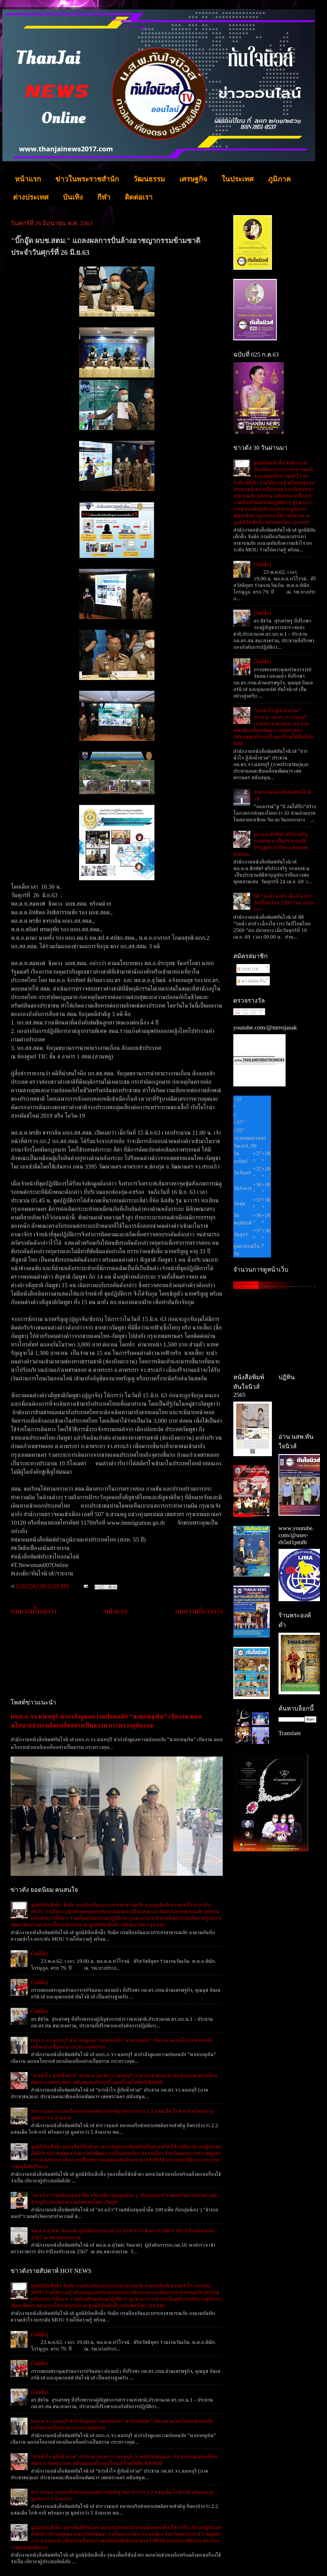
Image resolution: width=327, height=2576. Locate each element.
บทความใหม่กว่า (34, 1611)
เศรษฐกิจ (193, 179)
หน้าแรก (28, 179)
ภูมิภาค (279, 179)
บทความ (247, 968)
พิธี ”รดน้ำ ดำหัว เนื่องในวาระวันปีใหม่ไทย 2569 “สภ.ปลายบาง (284, 902)
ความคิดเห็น (251, 981)
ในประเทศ (238, 179)
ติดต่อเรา (139, 197)
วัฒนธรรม (149, 179)
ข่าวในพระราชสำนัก (87, 179)
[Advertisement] (117, 1657)
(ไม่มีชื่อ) (39, 1953)
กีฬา (103, 197)
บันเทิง (73, 197)
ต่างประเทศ (30, 197)
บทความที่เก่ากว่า (199, 1611)
